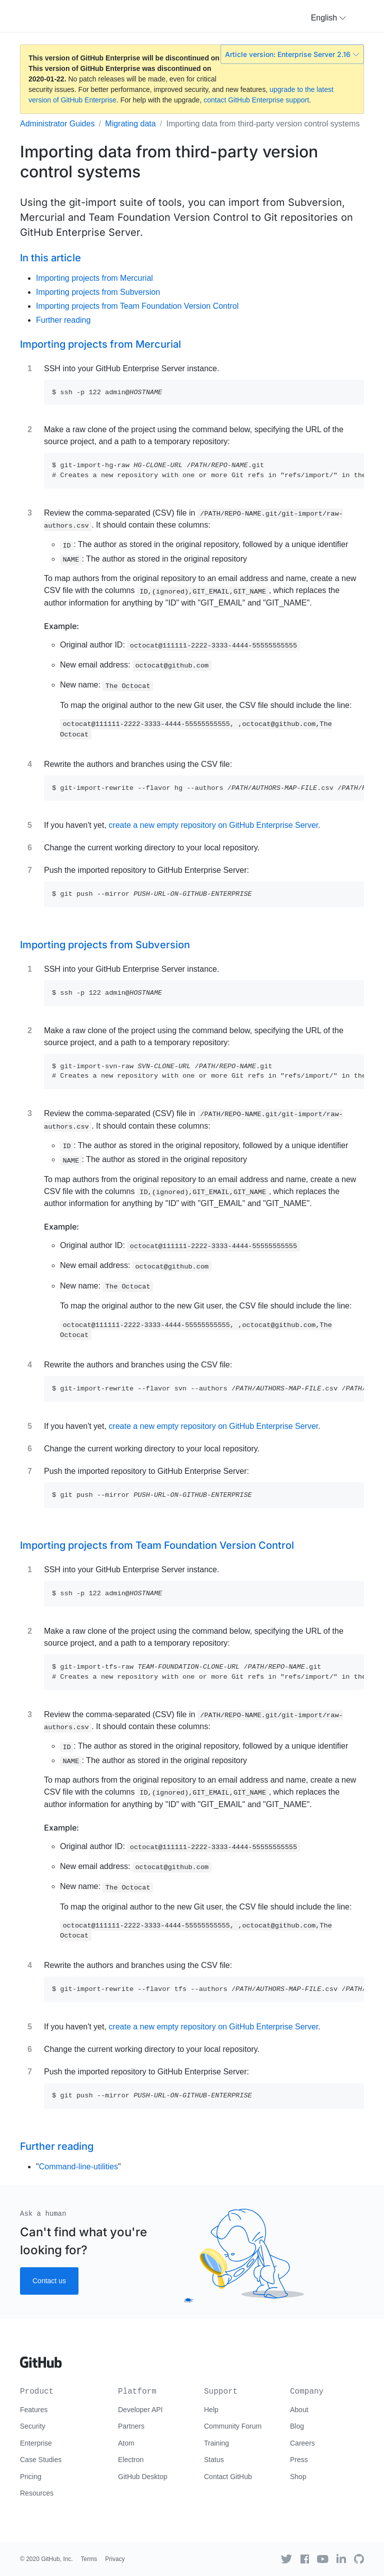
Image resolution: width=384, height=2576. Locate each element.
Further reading (63, 320)
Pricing (31, 2477)
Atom (126, 2443)
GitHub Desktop (143, 2477)
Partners (131, 2426)
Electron (131, 2460)
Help (211, 2410)
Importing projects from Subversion (98, 292)
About (299, 2410)
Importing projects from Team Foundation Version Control (137, 306)
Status (214, 2460)
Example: (61, 626)
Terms (89, 2559)
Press (299, 2460)
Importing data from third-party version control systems (263, 123)
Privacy (114, 2559)
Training (216, 2443)
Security (33, 2426)
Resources (37, 2493)
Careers (302, 2443)
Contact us (49, 2281)
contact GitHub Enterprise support (256, 100)
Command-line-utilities (78, 2166)
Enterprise (36, 2443)
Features (34, 2410)
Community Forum (233, 2426)
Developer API (140, 2410)
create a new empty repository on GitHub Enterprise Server (213, 825)
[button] (328, 18)
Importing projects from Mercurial (94, 278)
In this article (50, 258)
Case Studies (41, 2460)
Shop (298, 2477)
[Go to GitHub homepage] (41, 2359)
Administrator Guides (57, 123)
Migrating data (130, 123)
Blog (297, 2426)
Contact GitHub (228, 2477)
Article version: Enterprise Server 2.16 (292, 54)
